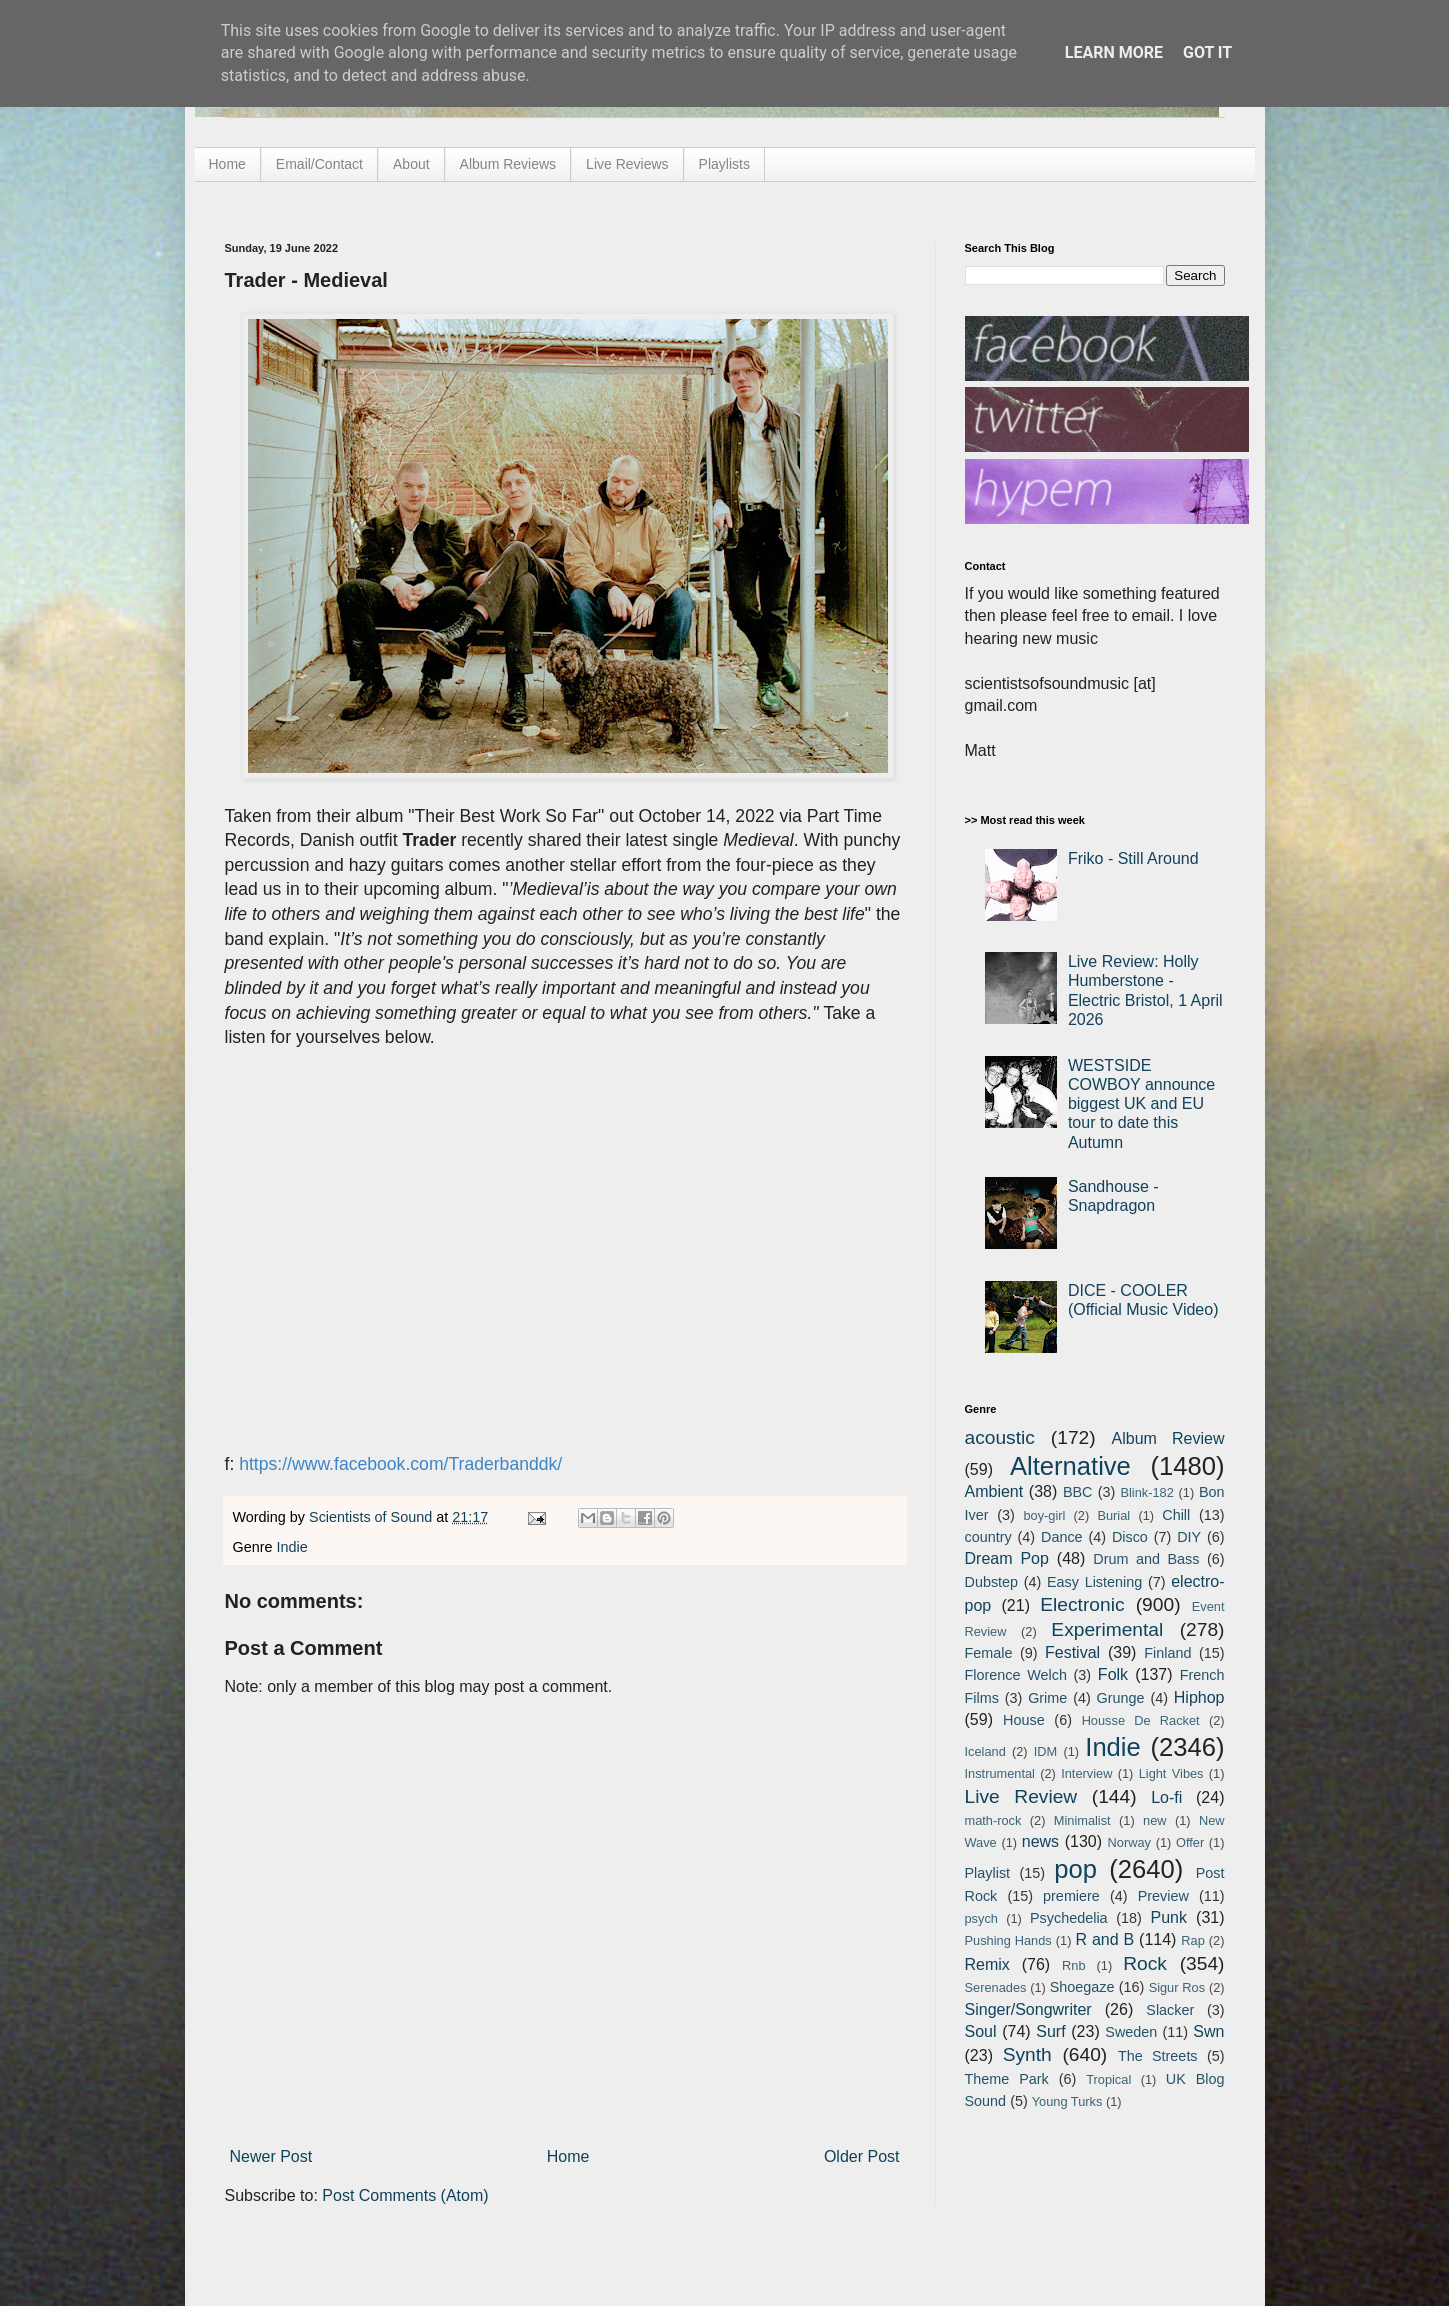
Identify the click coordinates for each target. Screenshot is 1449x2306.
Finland (1167, 1653)
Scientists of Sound (372, 1517)
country (988, 1537)
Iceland (985, 1751)
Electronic (1082, 1604)
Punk (1169, 1917)
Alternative (1070, 1466)
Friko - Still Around (1133, 858)
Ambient (994, 1491)
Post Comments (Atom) (405, 2195)
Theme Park (1007, 2079)
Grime (1047, 1698)
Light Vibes (1171, 1773)
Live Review (1021, 1796)
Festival (1072, 1652)
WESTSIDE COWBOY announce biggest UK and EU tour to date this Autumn (1141, 1104)
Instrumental (1000, 1773)
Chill (1176, 1515)
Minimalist (1082, 1820)
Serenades (996, 1987)
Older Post (862, 2156)
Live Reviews (627, 164)
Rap (1192, 1940)
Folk (1113, 1674)
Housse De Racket (1141, 1720)
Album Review (1168, 1438)
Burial (1113, 1515)
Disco (1130, 1537)
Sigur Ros (1177, 1987)
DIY (1189, 1537)
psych (981, 1918)
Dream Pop (1007, 1558)
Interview (1086, 1773)
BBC (1078, 1492)
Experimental (1107, 1629)
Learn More (1114, 52)
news (1040, 1841)
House (1024, 1720)
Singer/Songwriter (1028, 2009)
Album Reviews (508, 164)
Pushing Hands (1008, 1940)
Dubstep (992, 1582)
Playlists (724, 164)
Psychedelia (1069, 1918)
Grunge (1121, 1698)
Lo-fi (1166, 1797)
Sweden (1131, 2032)
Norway (1129, 1842)
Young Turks (1067, 2101)
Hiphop (1199, 1697)
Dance (1062, 1537)
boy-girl (1044, 1515)
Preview (1163, 1896)
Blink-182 (1146, 1492)
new (1154, 1820)
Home (227, 164)
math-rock (993, 1820)
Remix (987, 1964)
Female (989, 1653)
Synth (1027, 2054)
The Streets (1158, 2056)
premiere (1071, 1896)
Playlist (988, 1873)
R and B (1104, 1939)
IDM (1045, 1751)
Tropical (1108, 2079)
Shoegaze (1082, 1987)
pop (1075, 1869)
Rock (1145, 1963)
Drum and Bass (1146, 1559)
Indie (292, 1547)
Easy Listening (1094, 1582)
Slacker (1170, 2010)
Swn (1208, 2031)
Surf (1050, 2031)
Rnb (1073, 1965)
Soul (981, 2031)
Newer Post (271, 2156)
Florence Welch (1016, 1675)
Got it (1207, 52)
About (411, 164)
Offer (1190, 1842)
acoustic (1000, 1437)
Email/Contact (319, 164)
